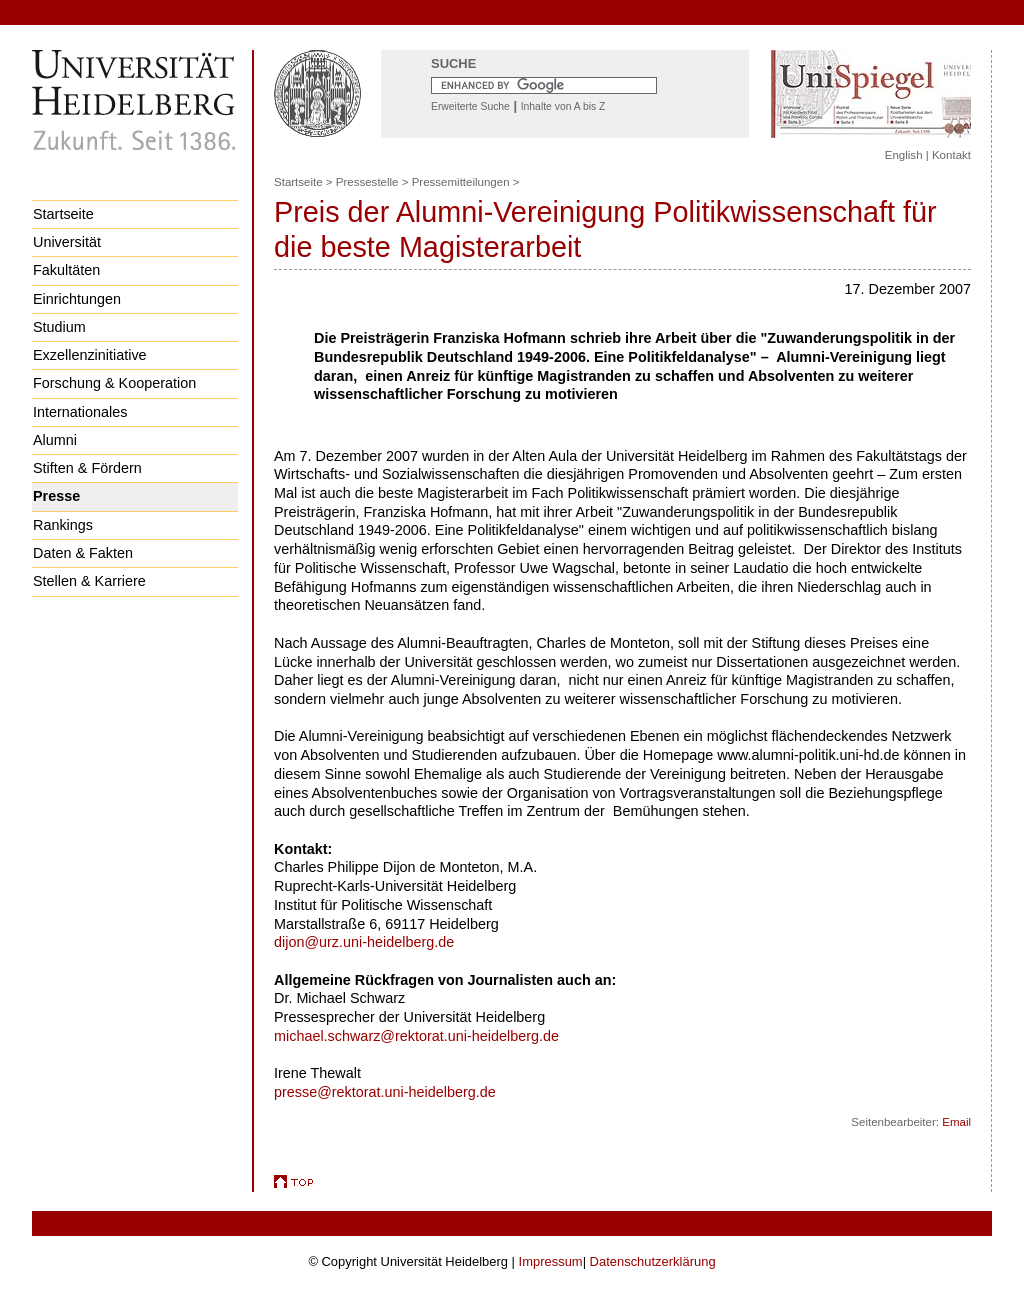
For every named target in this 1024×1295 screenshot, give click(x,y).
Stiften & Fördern (87, 468)
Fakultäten (66, 270)
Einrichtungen (77, 299)
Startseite (63, 214)
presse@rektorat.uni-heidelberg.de (385, 1092)
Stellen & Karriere (89, 581)
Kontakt (951, 155)
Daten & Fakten (83, 553)
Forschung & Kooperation (114, 383)
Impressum (551, 1261)
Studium (59, 327)
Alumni (55, 440)
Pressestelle (367, 182)
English (904, 155)
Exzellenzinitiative (90, 355)
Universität (67, 242)
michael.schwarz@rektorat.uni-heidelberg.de (416, 1036)
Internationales (80, 412)
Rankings (63, 525)
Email (956, 1122)
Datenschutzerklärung (653, 1261)
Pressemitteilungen (461, 182)
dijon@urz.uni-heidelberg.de (364, 942)
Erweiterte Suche (470, 106)
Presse (56, 496)
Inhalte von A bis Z (563, 106)
